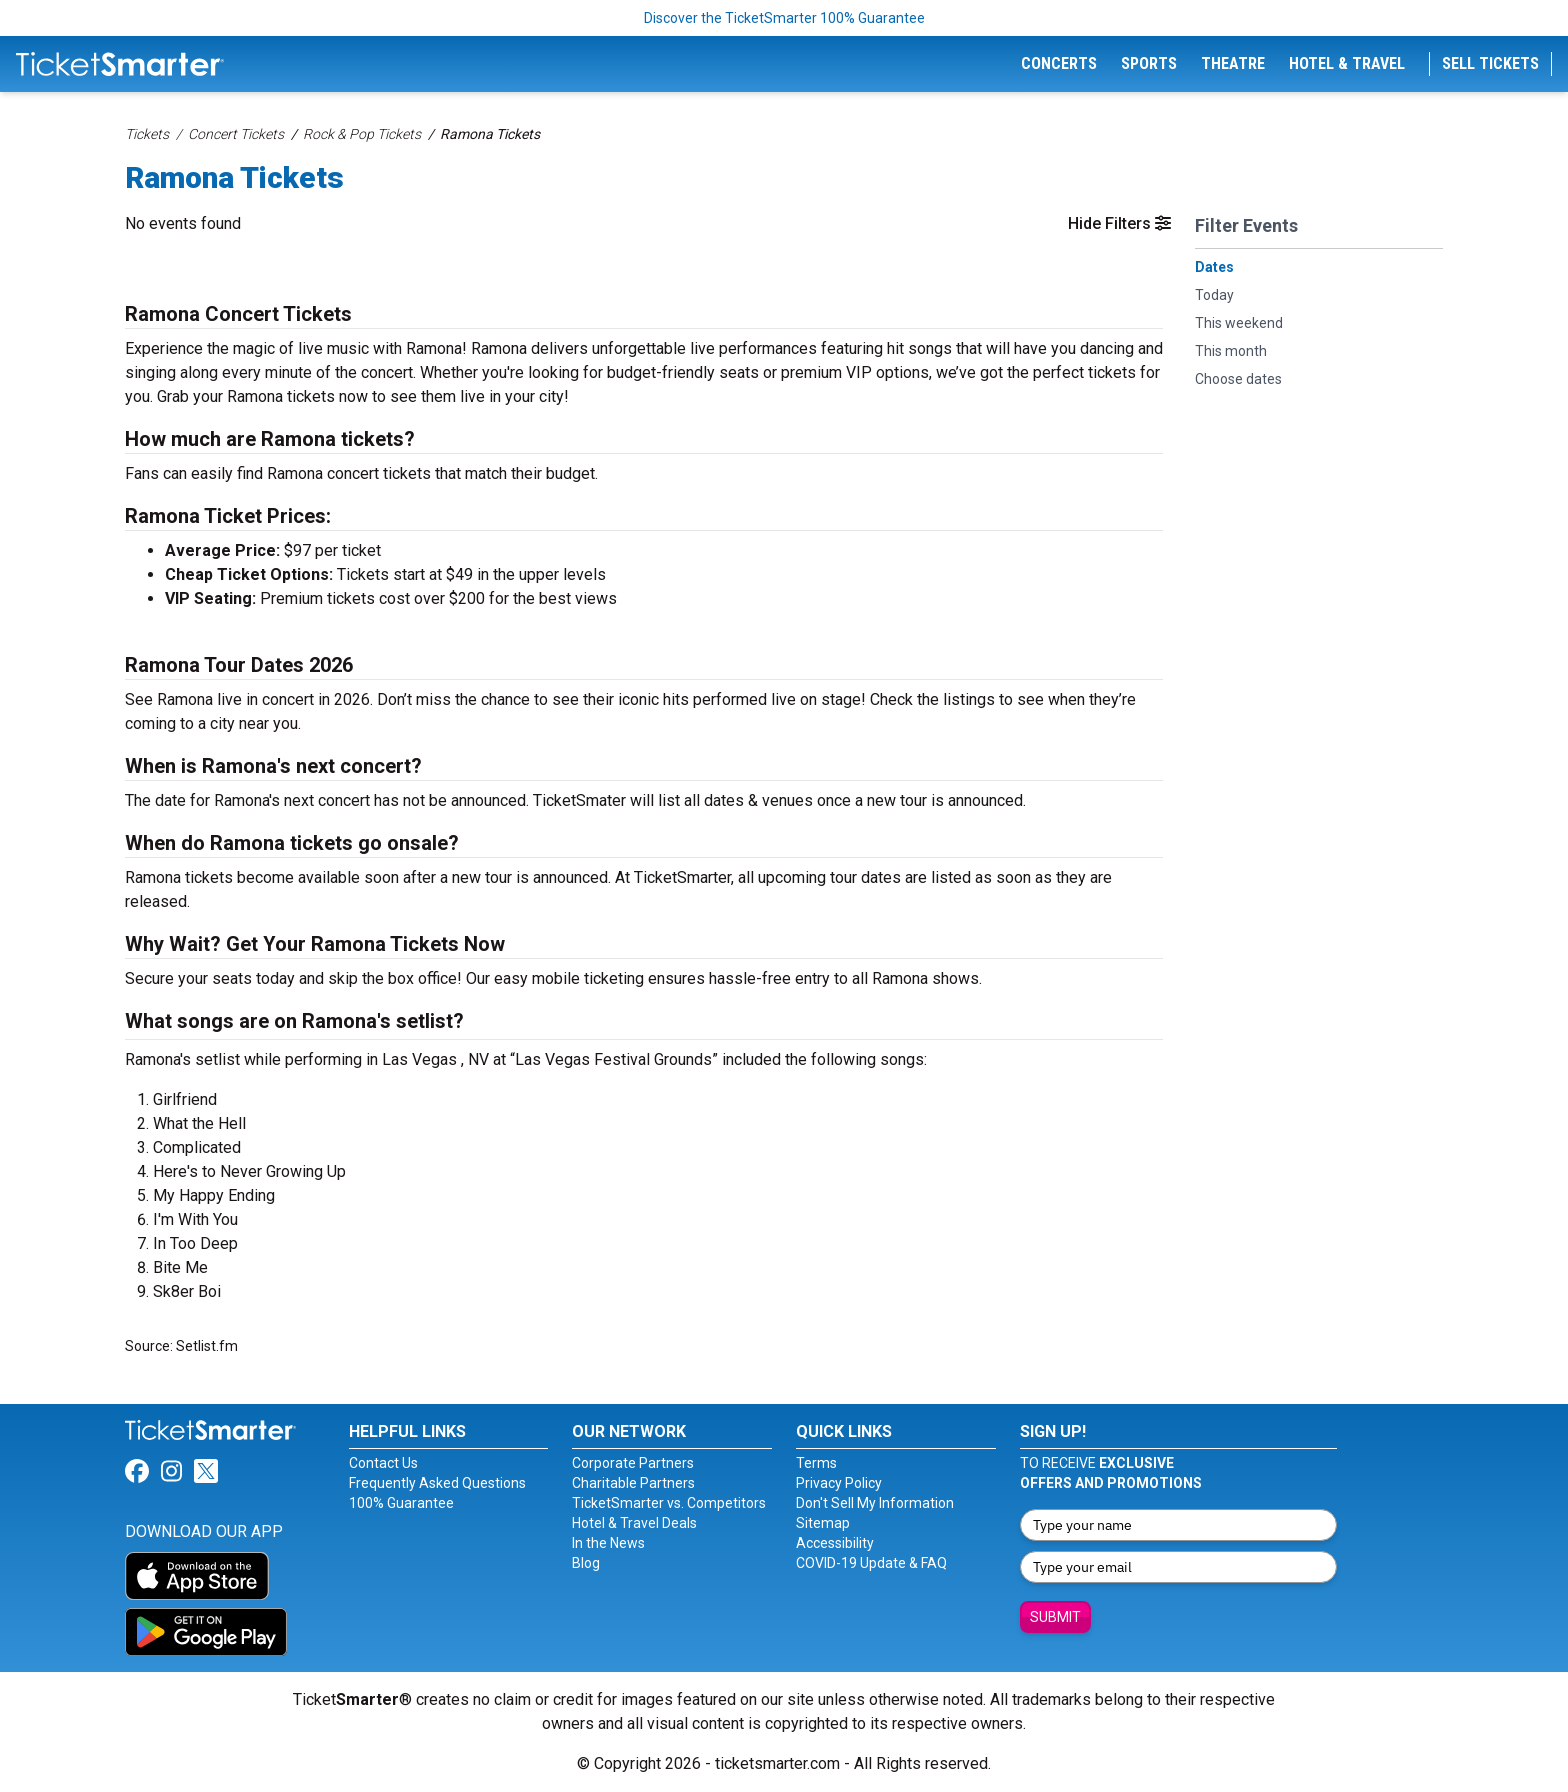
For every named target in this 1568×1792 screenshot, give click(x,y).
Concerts (1059, 63)
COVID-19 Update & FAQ (871, 1563)
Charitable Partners (633, 1483)
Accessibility (835, 1543)
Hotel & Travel (1347, 63)
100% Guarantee (401, 1503)
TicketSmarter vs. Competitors (669, 1503)
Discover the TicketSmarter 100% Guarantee (784, 18)
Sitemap (823, 1523)
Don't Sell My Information (875, 1503)
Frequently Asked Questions (437, 1483)
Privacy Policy (839, 1483)
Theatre (1233, 63)
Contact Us (383, 1463)
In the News (608, 1543)
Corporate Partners (633, 1463)
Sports (1149, 63)
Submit (1055, 1617)
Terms (816, 1463)
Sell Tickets (1490, 63)
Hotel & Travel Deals (634, 1523)
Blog (586, 1563)
